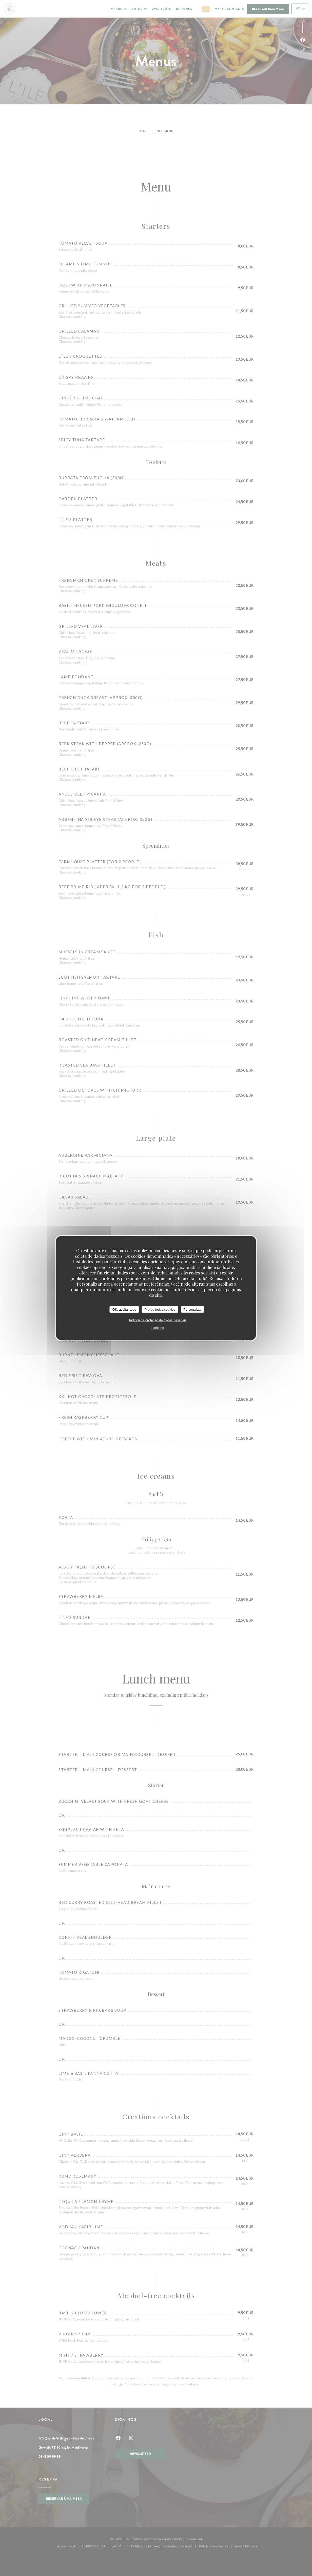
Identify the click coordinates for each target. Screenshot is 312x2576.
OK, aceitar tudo (124, 1309)
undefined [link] (157, 1328)
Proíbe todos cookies (160, 1309)
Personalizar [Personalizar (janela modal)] (192, 1309)
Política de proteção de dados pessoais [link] (158, 1320)
